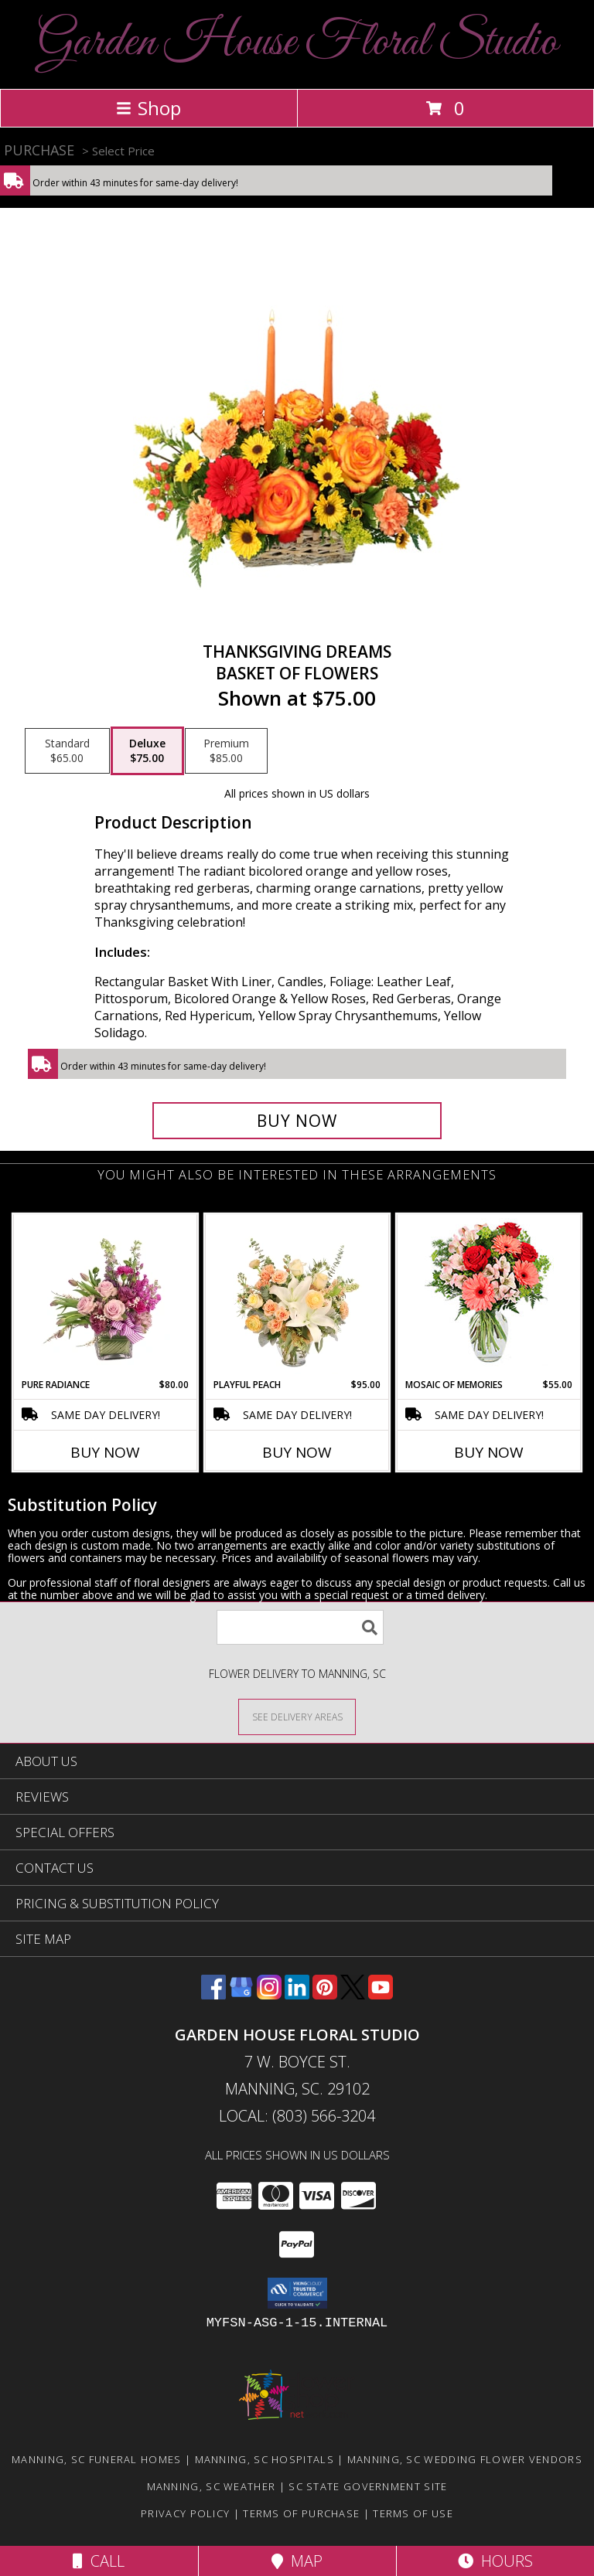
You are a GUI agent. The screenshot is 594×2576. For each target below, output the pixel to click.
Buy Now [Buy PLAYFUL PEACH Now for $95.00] (297, 1452)
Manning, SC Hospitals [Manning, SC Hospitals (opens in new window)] (264, 2459)
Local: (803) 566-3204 (297, 2115)
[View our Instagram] (269, 1994)
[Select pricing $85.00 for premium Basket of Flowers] (226, 751)
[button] (297, 2293)
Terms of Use (413, 2513)
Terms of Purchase (301, 2513)
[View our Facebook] (213, 1994)
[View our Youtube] (380, 1994)
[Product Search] (300, 1627)
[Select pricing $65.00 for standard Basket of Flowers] (67, 751)
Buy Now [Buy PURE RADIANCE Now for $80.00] (105, 1452)
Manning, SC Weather (211, 2486)
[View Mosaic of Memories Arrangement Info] (489, 1296)
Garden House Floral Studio (297, 43)
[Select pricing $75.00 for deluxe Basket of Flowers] (147, 751)
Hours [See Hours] (495, 2560)
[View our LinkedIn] (297, 1994)
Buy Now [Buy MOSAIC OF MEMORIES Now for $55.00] (489, 1452)
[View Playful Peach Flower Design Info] (297, 1296)
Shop (148, 108)
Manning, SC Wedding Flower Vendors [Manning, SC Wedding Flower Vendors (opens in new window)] (464, 2459)
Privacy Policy (185, 2513)
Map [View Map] (297, 2560)
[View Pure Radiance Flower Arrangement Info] (105, 1296)
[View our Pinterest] (324, 1994)
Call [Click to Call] (99, 2560)
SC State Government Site (367, 2486)
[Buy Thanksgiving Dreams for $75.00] (297, 1120)
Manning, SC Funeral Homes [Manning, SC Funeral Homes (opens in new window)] (97, 2459)
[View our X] (352, 1994)
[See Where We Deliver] (297, 1716)
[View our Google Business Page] (241, 1994)
